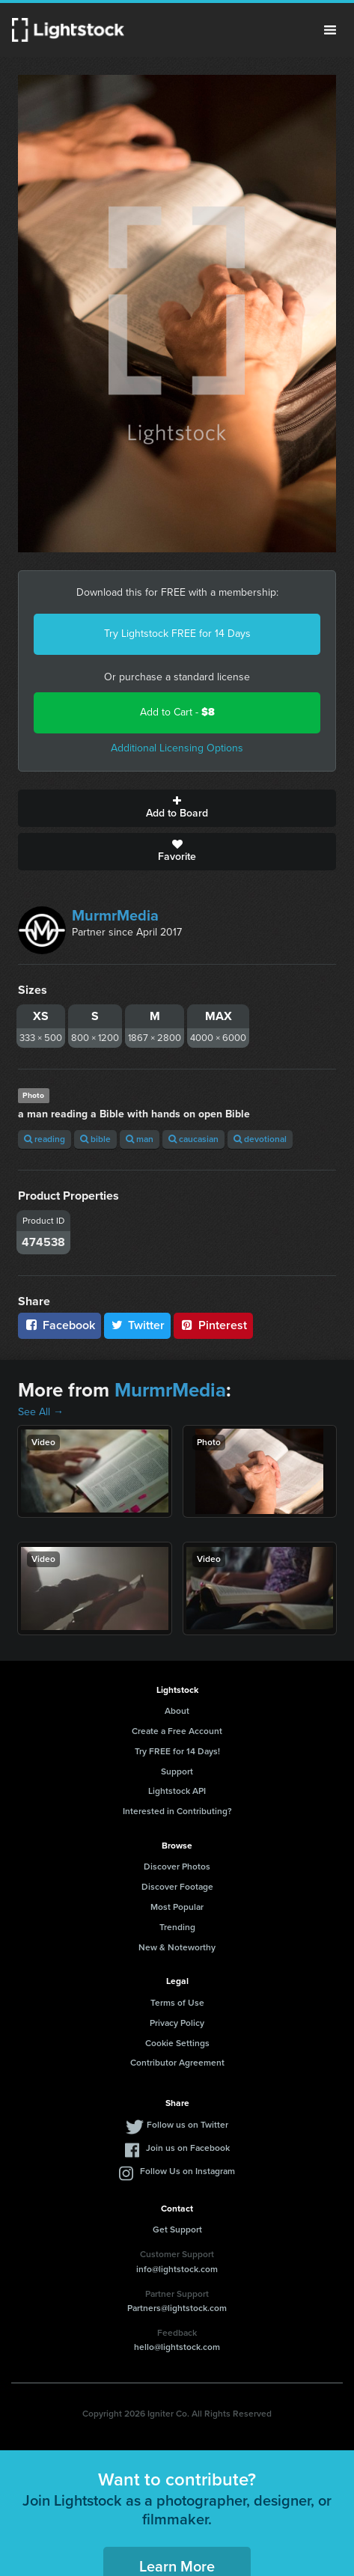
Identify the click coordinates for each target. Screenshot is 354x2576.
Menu (330, 30)
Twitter (137, 1325)
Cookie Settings (177, 2043)
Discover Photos (177, 1866)
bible (95, 1139)
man (139, 1139)
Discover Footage (177, 1886)
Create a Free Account (177, 1731)
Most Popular (177, 1907)
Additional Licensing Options (177, 748)
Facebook (59, 1325)
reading (44, 1139)
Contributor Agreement (177, 2062)
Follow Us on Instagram (187, 2171)
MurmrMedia (115, 915)
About (177, 1711)
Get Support (177, 2229)
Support (177, 1771)
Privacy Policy (177, 2023)
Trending (177, 1927)
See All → (41, 1412)
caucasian (193, 1139)
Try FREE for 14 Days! (177, 1751)
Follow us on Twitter (187, 2124)
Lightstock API (177, 1791)
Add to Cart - (177, 712)
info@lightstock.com (177, 2269)
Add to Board (177, 808)
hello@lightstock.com (177, 2347)
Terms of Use (177, 2002)
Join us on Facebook (188, 2148)
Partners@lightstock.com (177, 2308)
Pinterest (213, 1325)
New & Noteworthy (177, 1947)
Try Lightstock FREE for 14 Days (177, 633)
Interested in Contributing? (177, 1811)
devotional (260, 1139)
